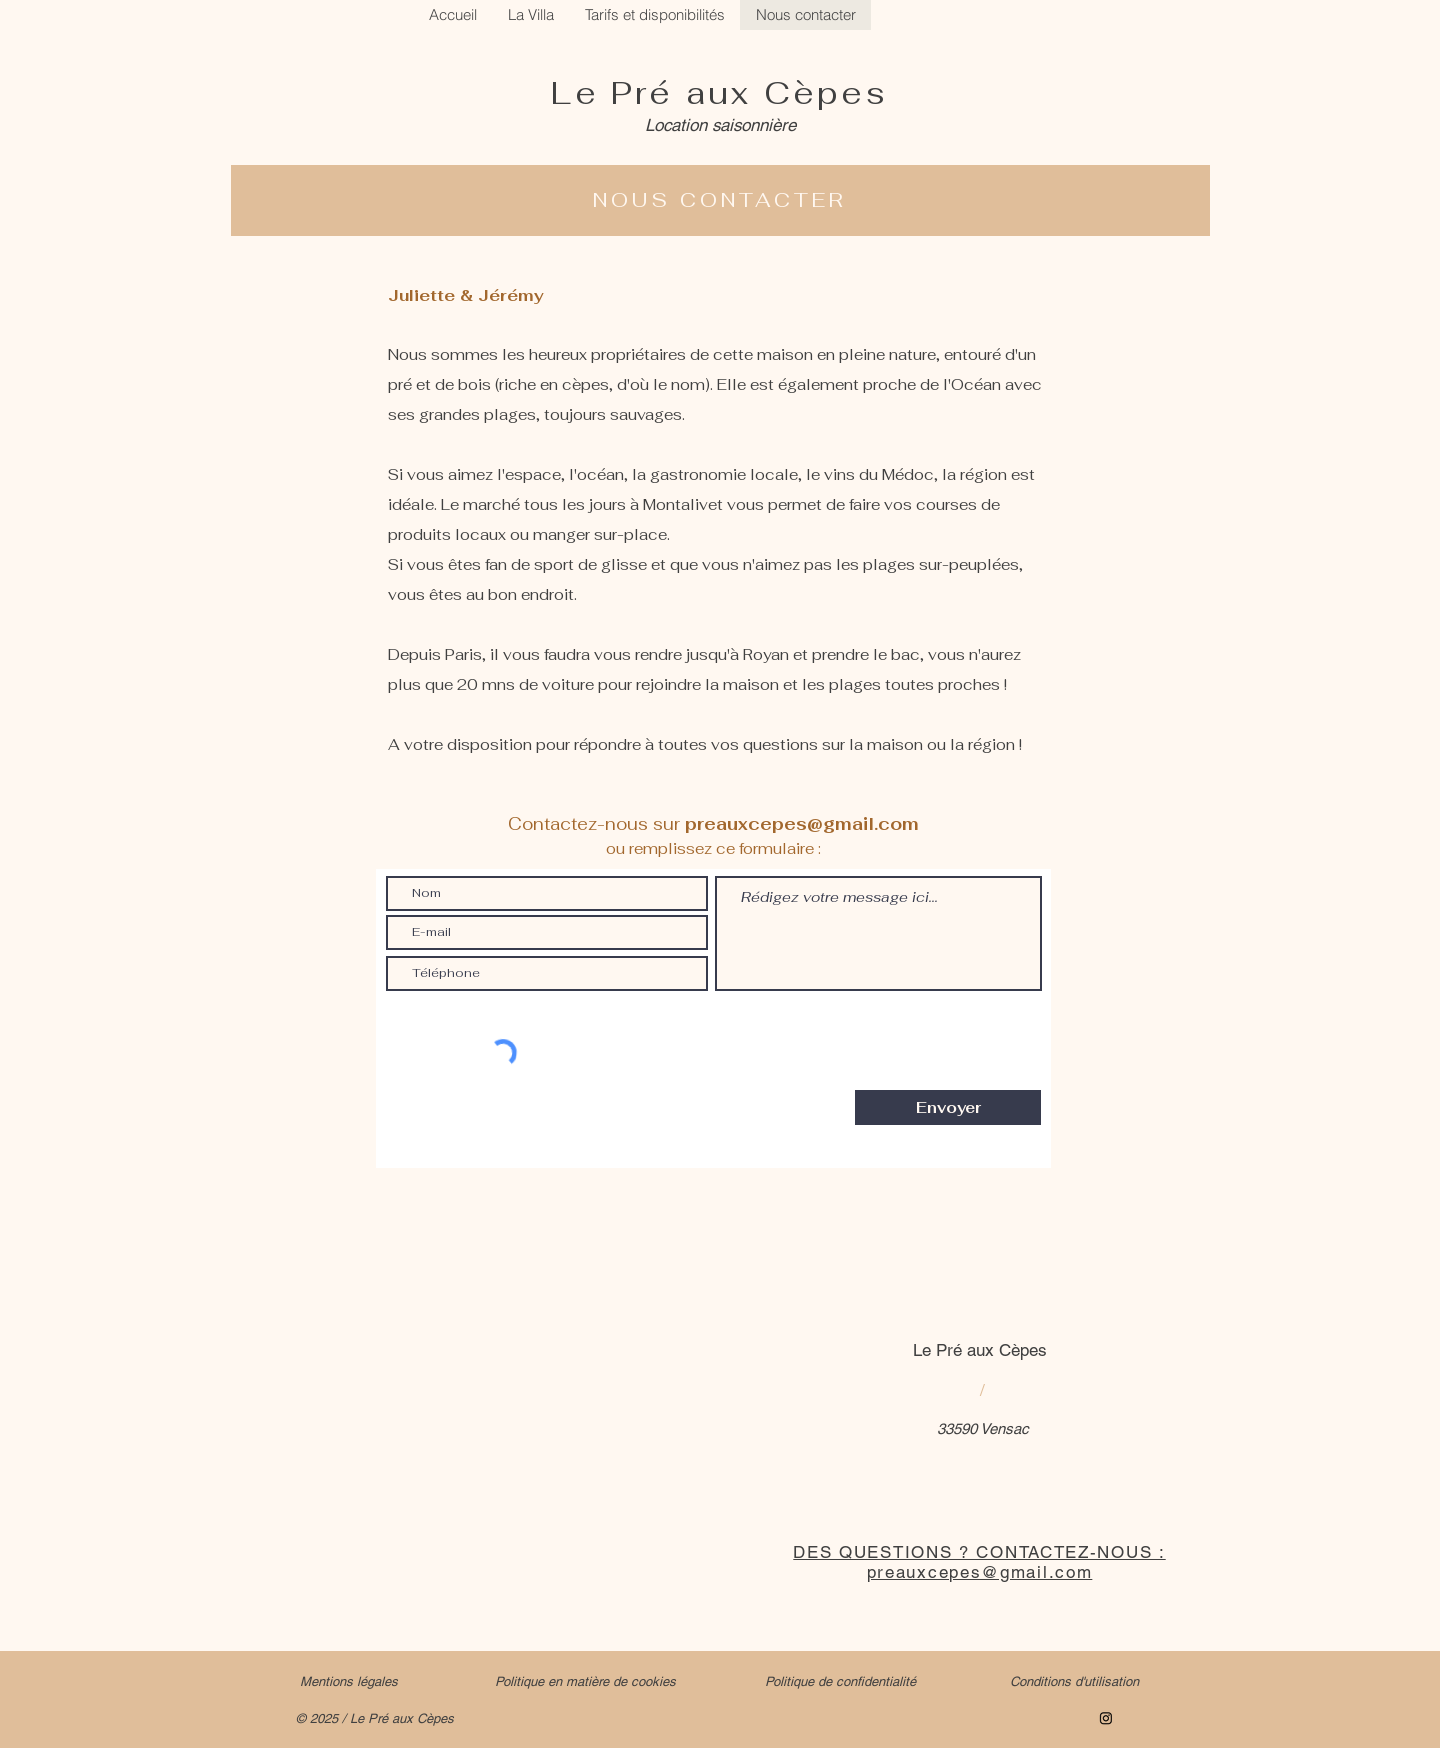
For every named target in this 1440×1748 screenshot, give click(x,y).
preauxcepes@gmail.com (802, 824)
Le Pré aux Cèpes (719, 92)
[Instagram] (1106, 1718)
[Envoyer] (948, 1107)
